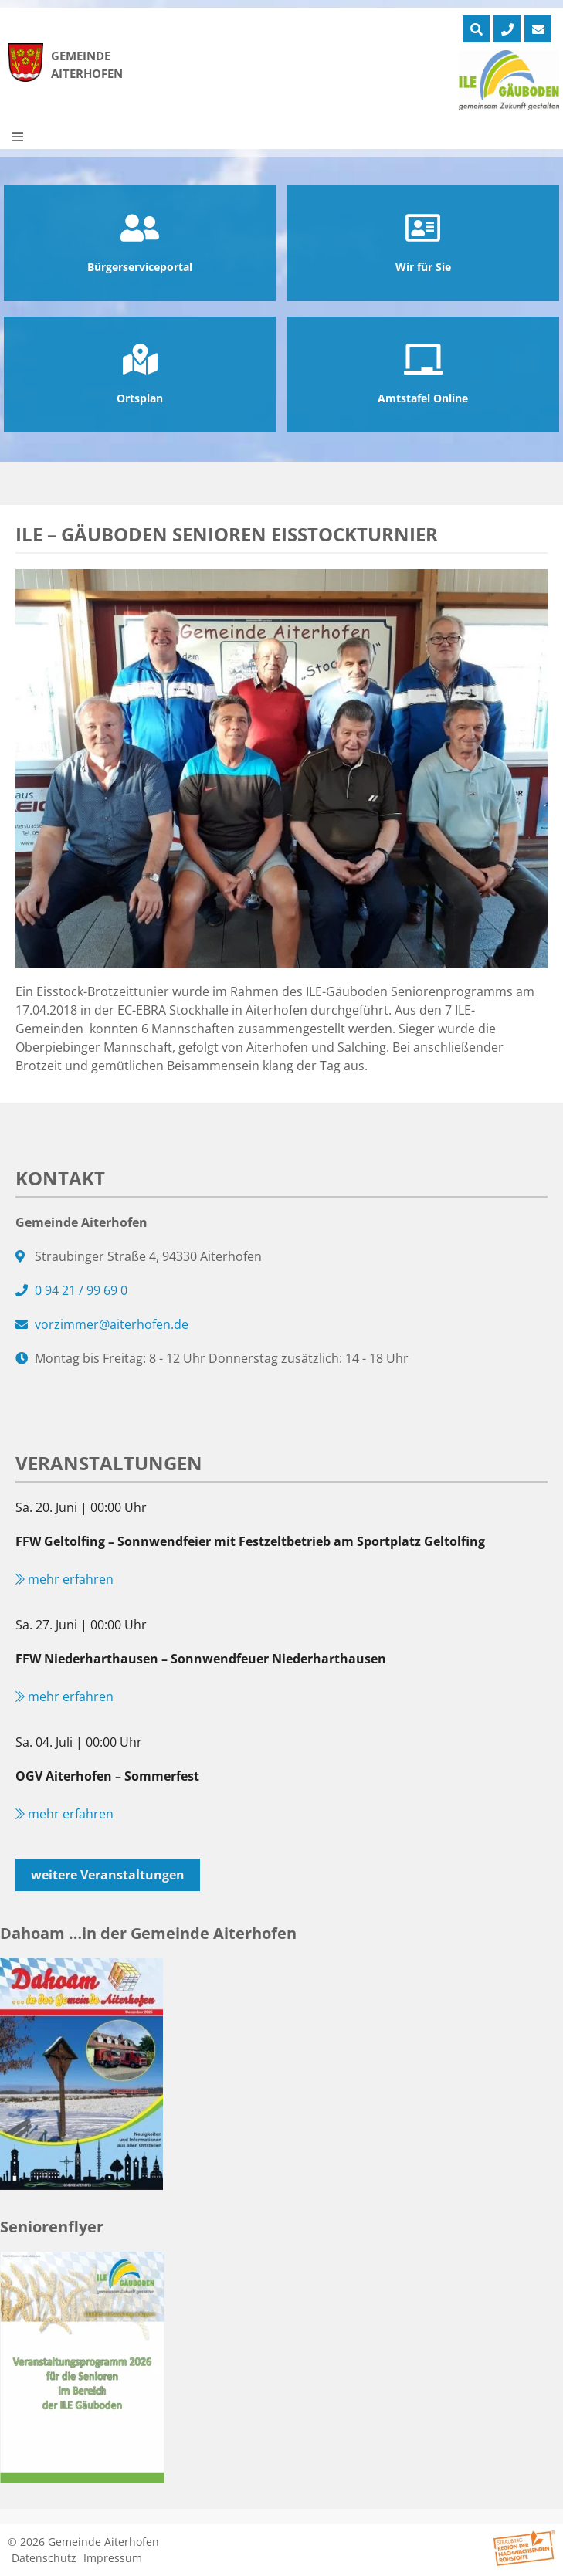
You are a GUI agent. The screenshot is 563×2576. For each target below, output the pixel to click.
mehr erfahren (64, 1579)
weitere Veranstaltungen (108, 1874)
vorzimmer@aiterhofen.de (111, 1324)
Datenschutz (44, 2558)
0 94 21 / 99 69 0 (81, 1290)
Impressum (112, 2558)
